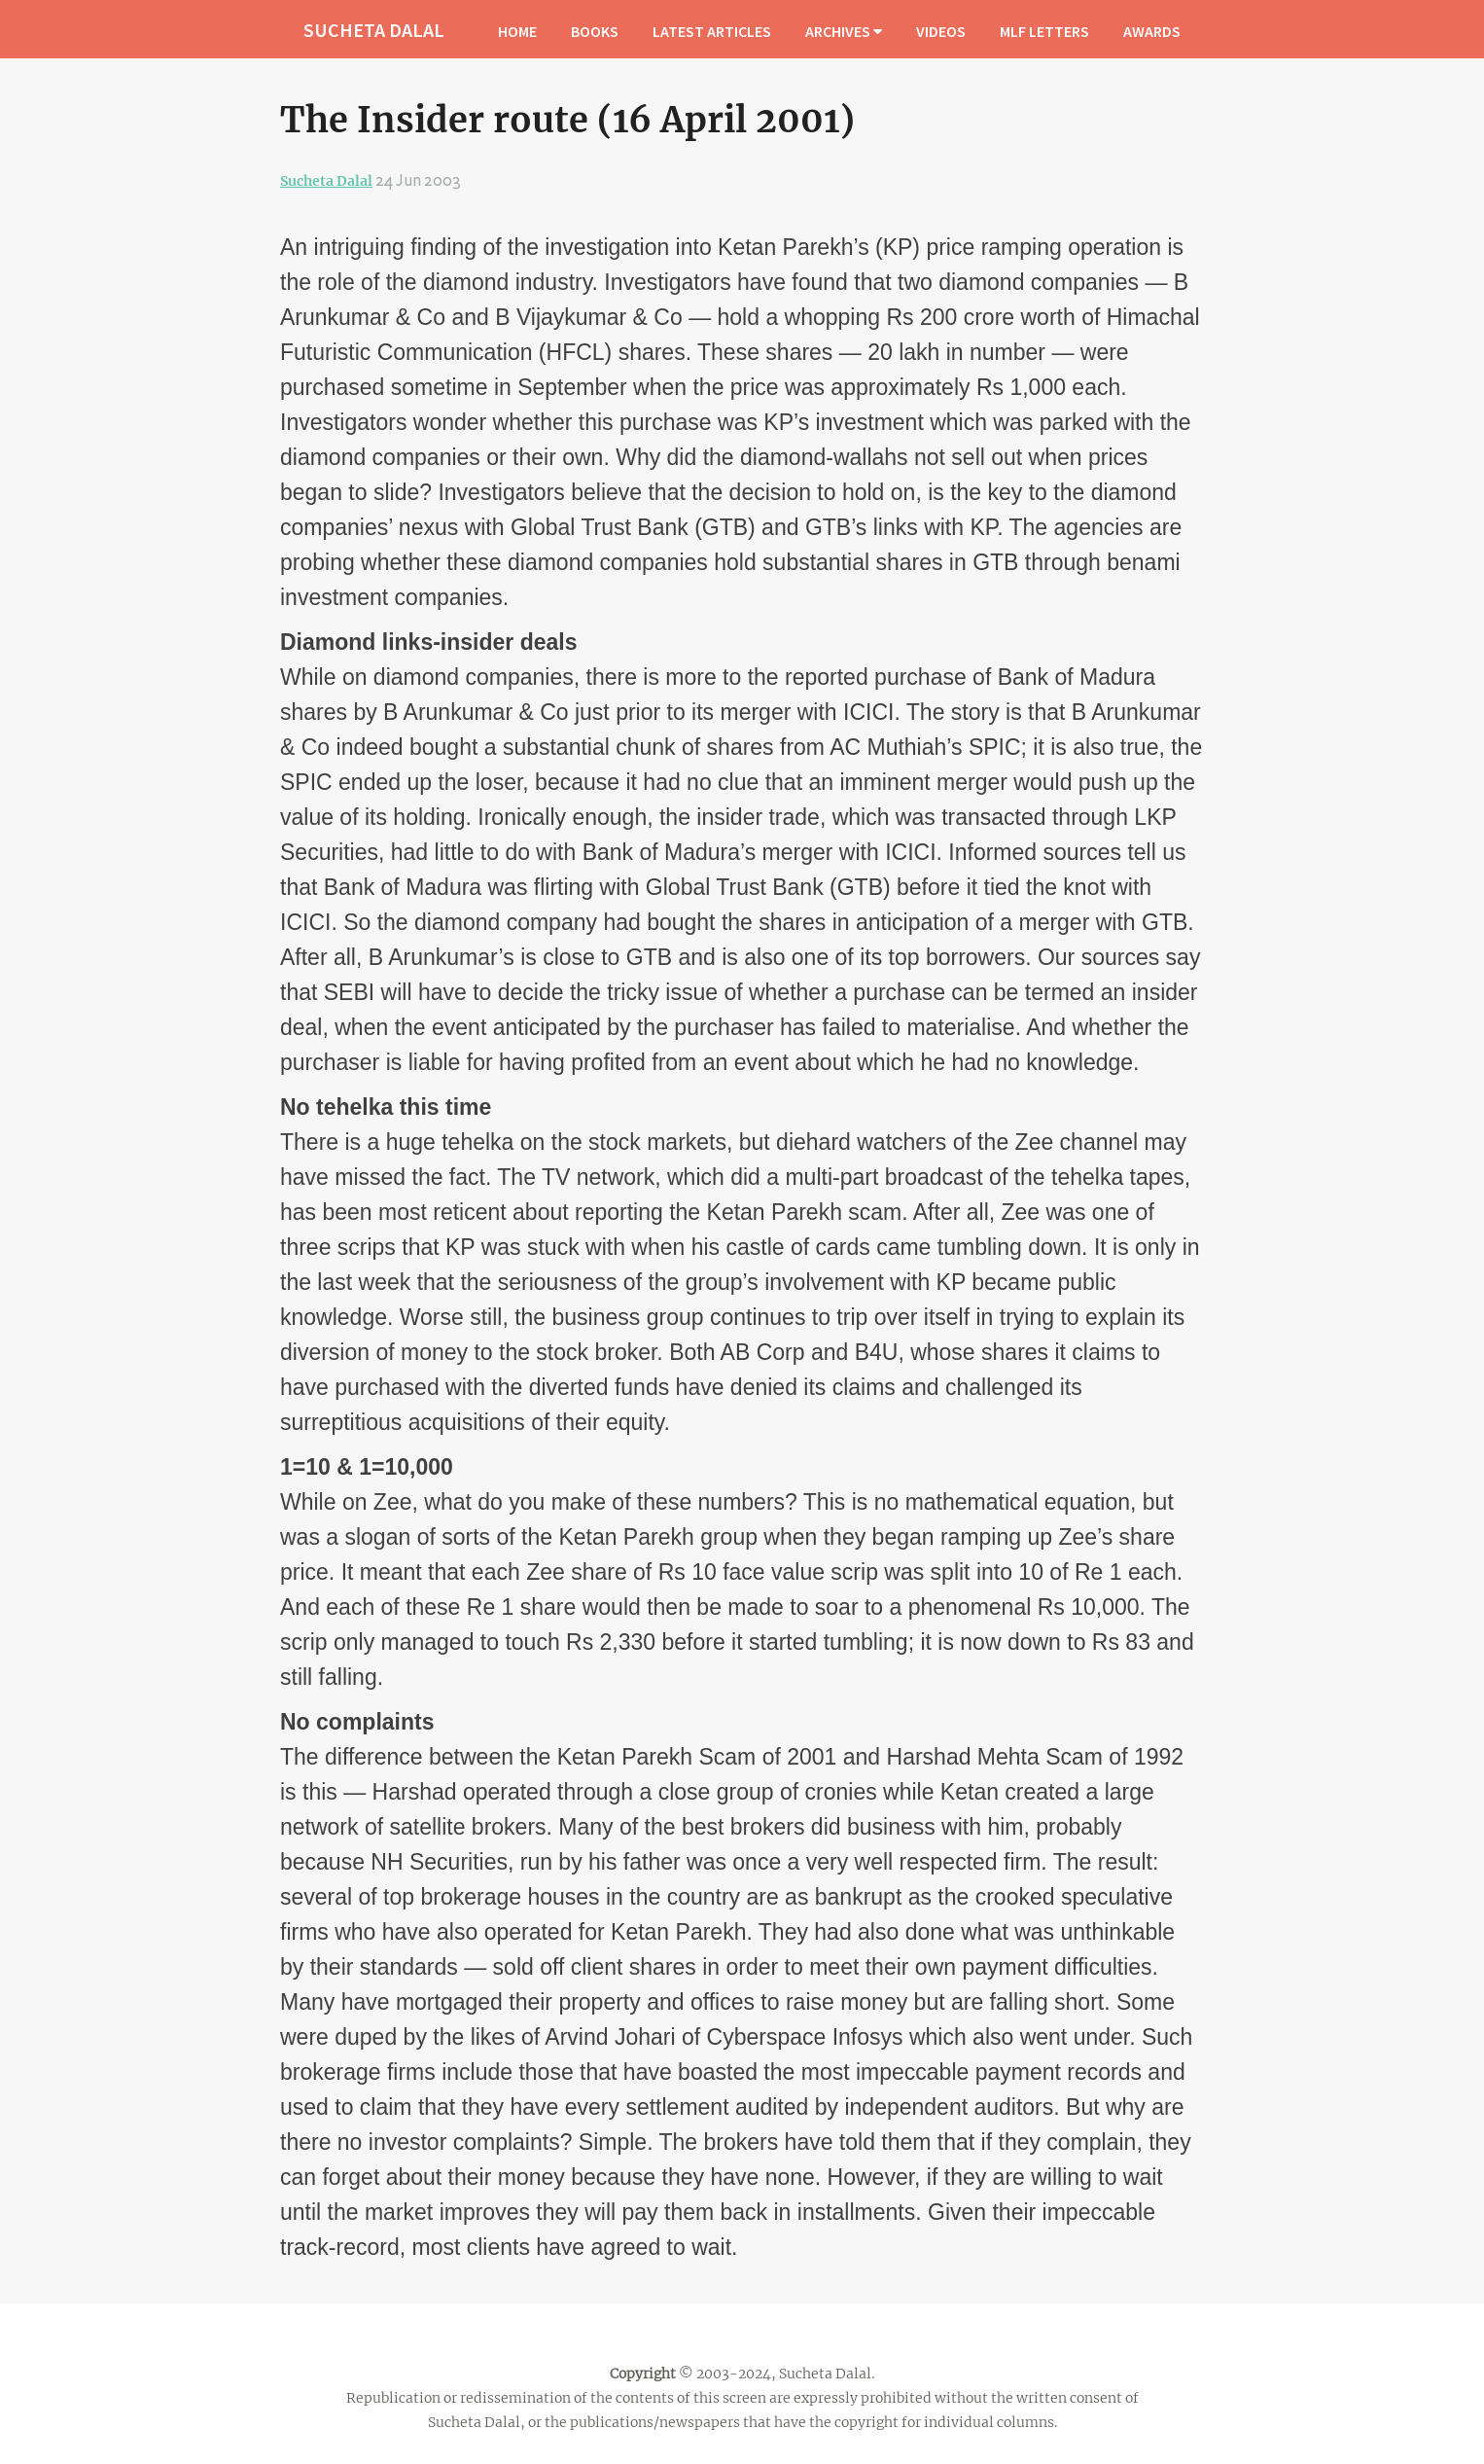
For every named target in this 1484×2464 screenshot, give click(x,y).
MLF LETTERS (1044, 31)
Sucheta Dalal (326, 181)
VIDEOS (941, 31)
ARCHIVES (843, 31)
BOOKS (594, 31)
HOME (517, 31)
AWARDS (1152, 31)
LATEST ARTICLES (712, 31)
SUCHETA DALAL (373, 30)
